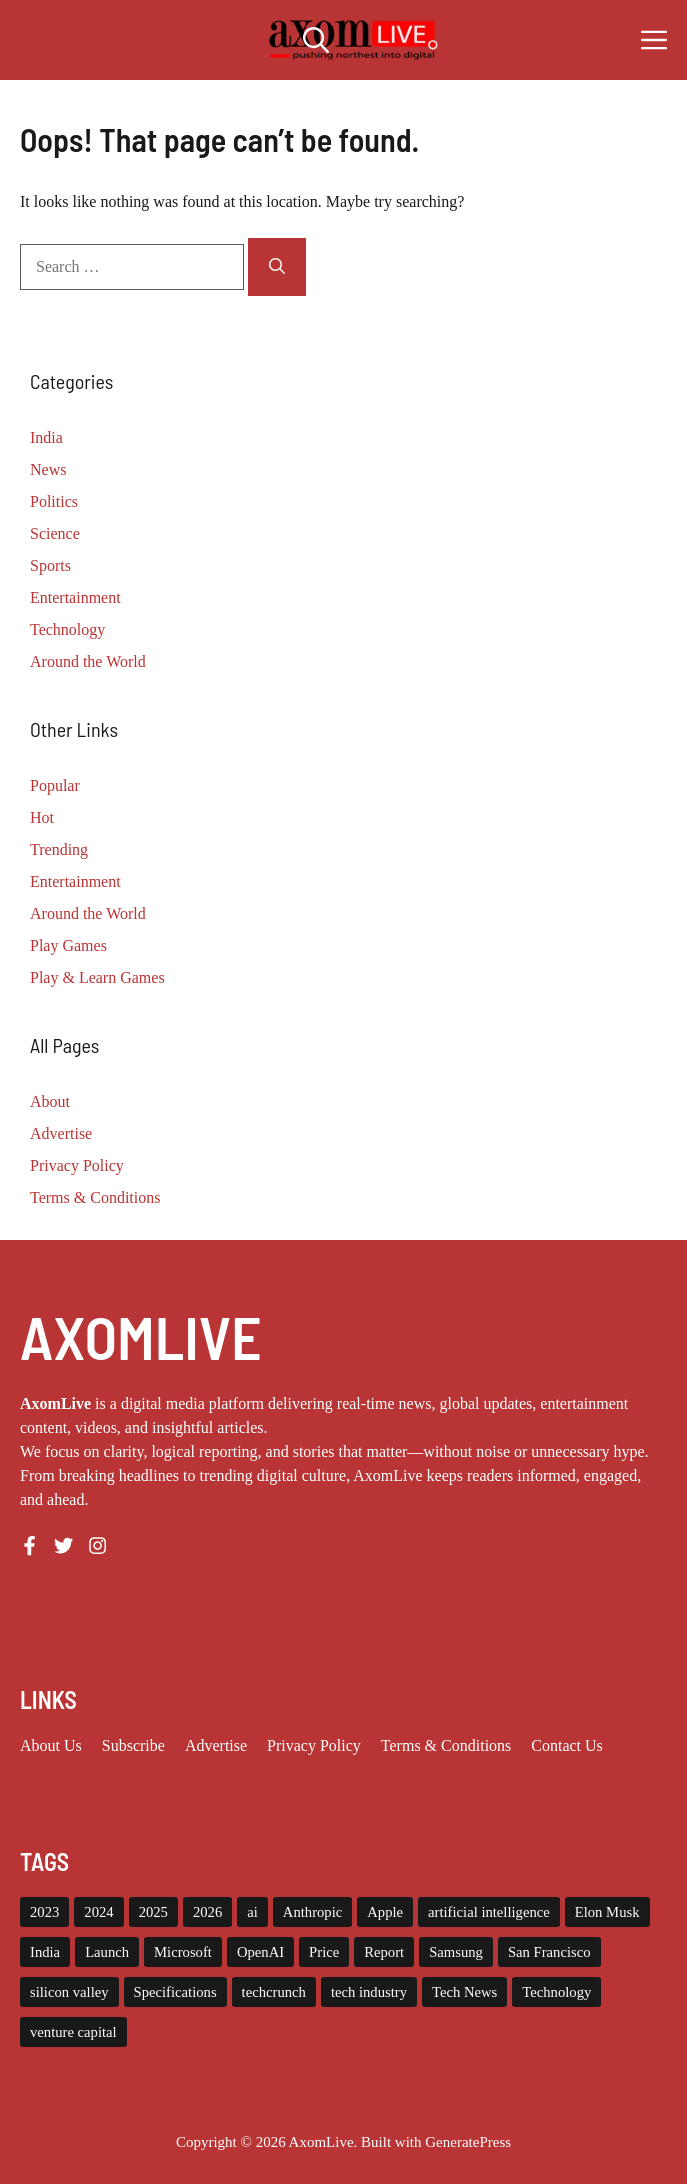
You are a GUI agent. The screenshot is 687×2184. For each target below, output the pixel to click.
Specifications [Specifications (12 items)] (175, 1992)
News (48, 469)
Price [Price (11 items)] (324, 1952)
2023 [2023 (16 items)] (44, 1912)
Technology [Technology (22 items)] (556, 1992)
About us (51, 1745)
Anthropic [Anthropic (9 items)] (312, 1912)
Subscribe (133, 1745)
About (50, 1101)
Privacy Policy (77, 1165)
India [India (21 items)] (45, 1952)
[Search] (277, 267)
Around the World (88, 661)
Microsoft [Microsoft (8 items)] (183, 1952)
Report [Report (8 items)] (384, 1952)
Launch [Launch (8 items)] (107, 1952)
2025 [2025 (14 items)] (153, 1912)
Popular (55, 785)
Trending (59, 849)
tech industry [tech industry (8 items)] (369, 1992)
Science (55, 533)
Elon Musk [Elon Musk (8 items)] (607, 1912)
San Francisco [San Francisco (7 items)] (549, 1952)
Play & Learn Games (97, 977)
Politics (54, 501)
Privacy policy (314, 1745)
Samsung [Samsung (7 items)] (456, 1952)
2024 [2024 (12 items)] (98, 1912)
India (46, 437)
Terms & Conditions (95, 1197)
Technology (67, 629)
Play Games (68, 945)
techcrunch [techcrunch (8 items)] (274, 1992)
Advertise (61, 1133)
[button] (316, 40)
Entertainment (75, 597)
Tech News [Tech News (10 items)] (464, 1992)
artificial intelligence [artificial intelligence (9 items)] (489, 1912)
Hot (42, 817)
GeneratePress (468, 2142)
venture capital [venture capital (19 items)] (73, 2032)
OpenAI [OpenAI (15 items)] (260, 1952)
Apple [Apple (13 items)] (385, 1912)
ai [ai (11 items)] (252, 1912)
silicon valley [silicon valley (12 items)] (69, 1992)
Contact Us (567, 1745)
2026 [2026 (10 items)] (207, 1912)
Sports (50, 565)
